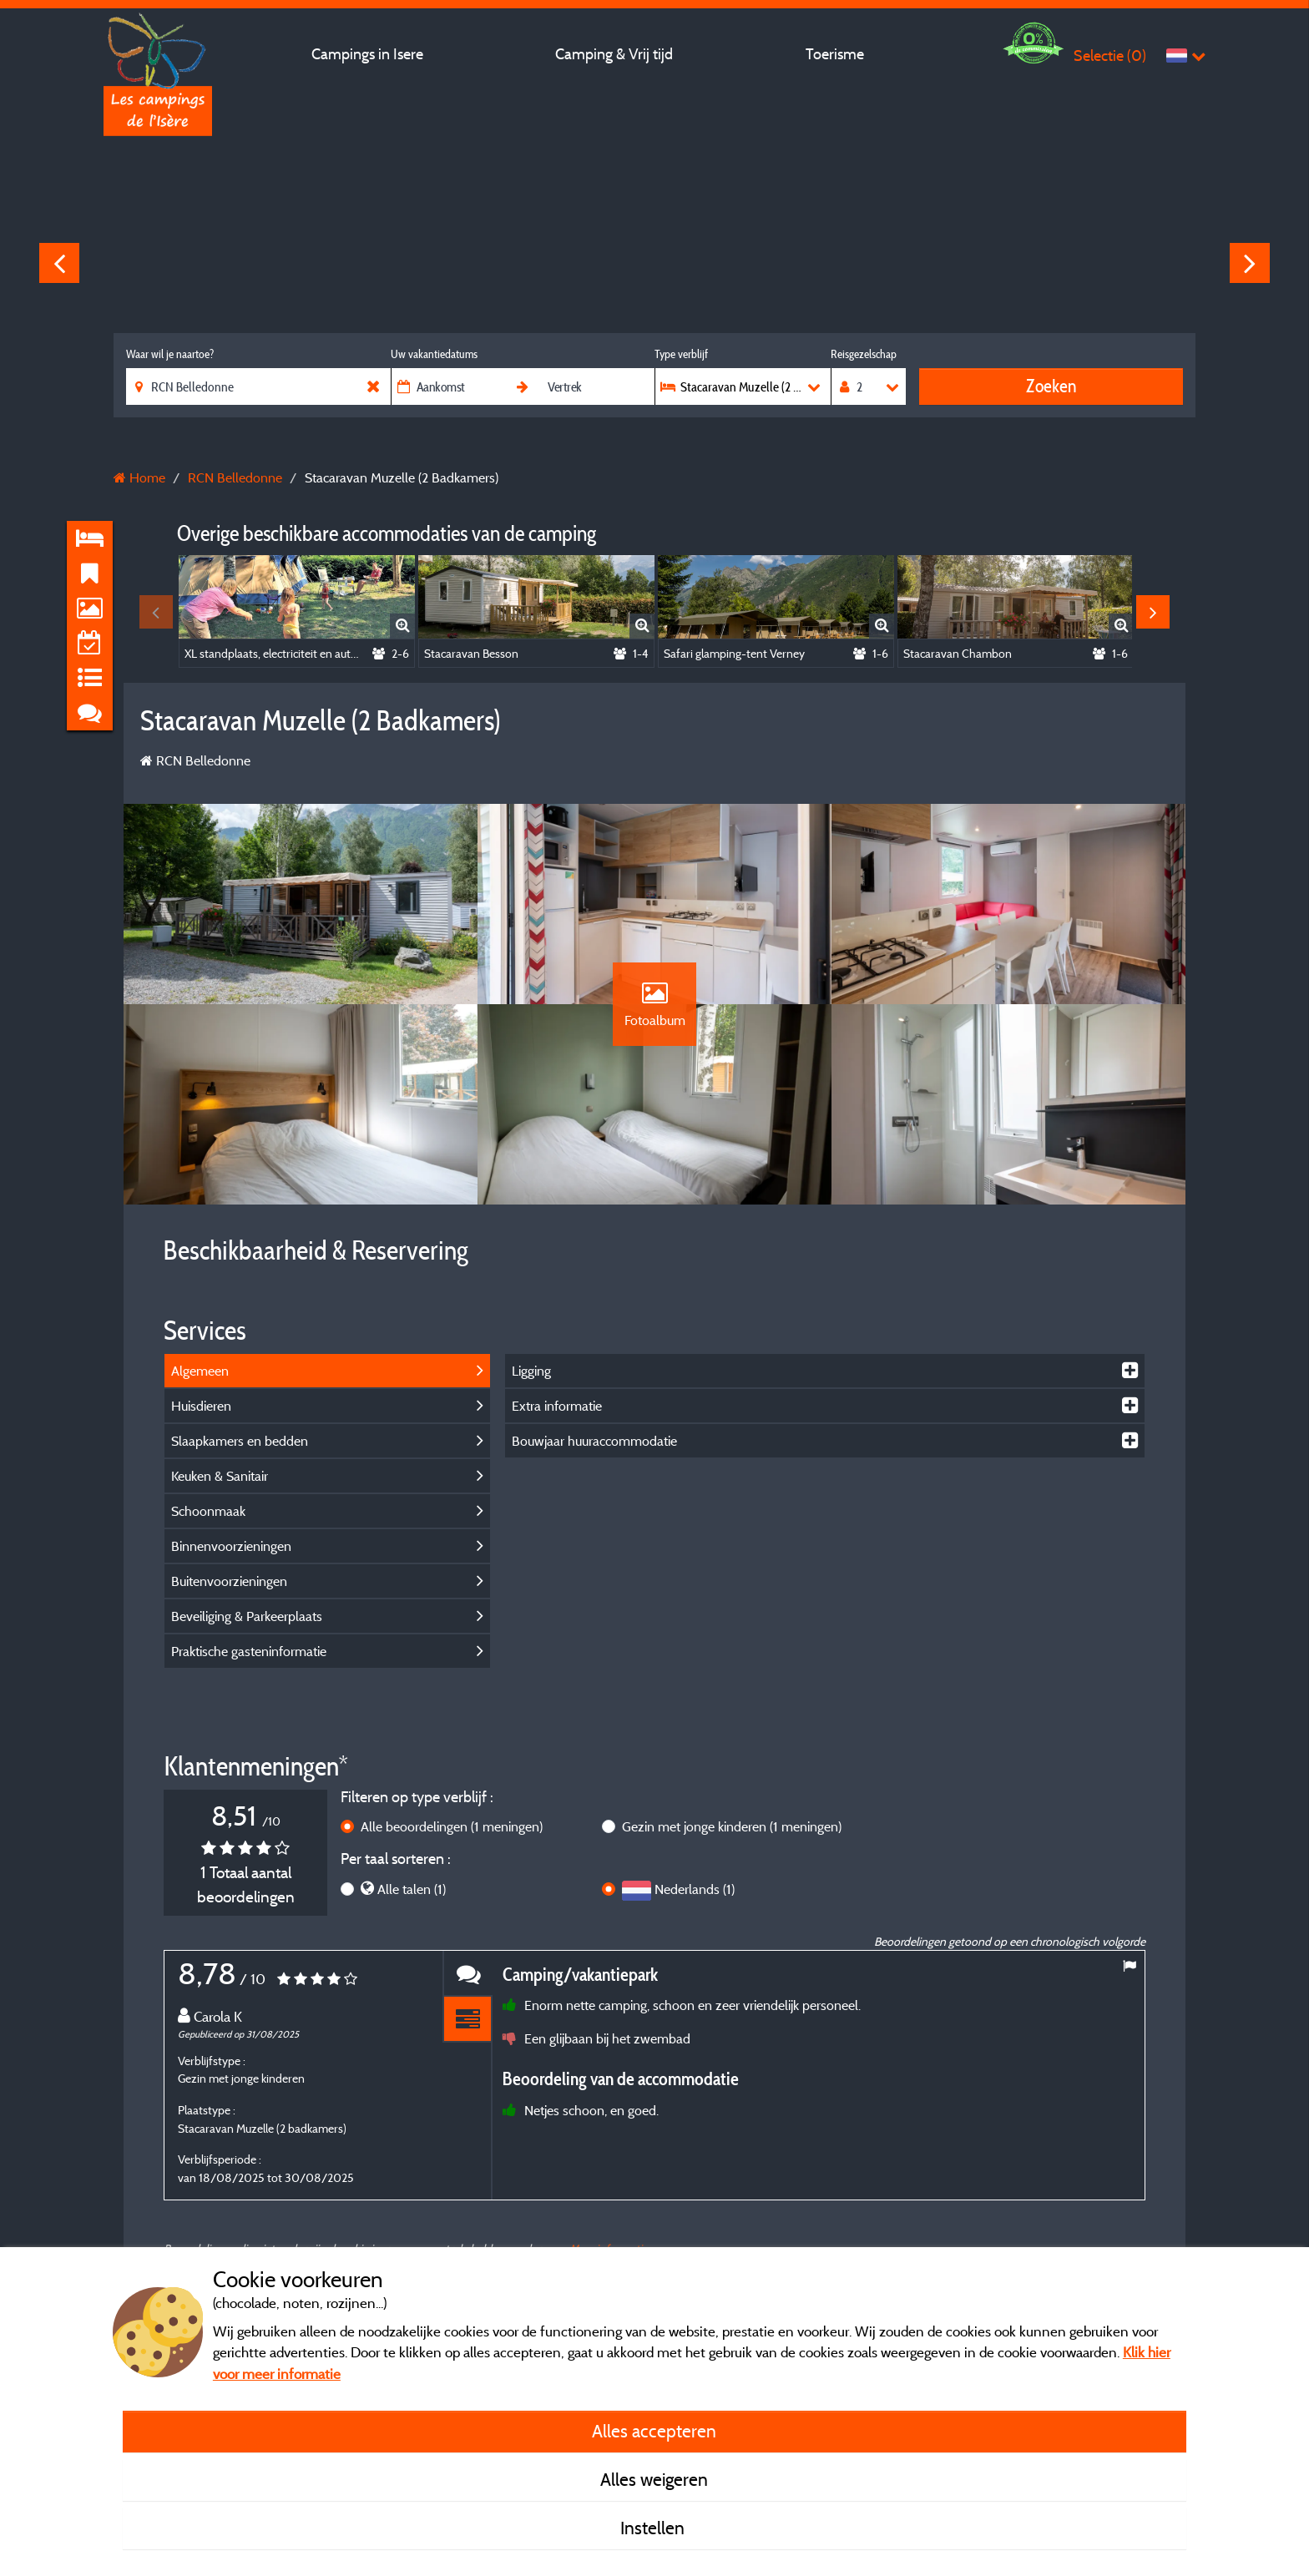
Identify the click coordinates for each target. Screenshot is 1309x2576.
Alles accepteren (654, 2431)
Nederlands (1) (694, 1889)
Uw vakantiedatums (434, 353)
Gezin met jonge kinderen (732, 1826)
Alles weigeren (654, 2479)
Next (1250, 263)
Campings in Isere (367, 53)
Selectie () (1110, 55)
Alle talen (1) (411, 1889)
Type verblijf (681, 353)
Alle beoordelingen (452, 1826)
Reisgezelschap (864, 353)
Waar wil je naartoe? (170, 353)
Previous (59, 263)
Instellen (654, 2527)
